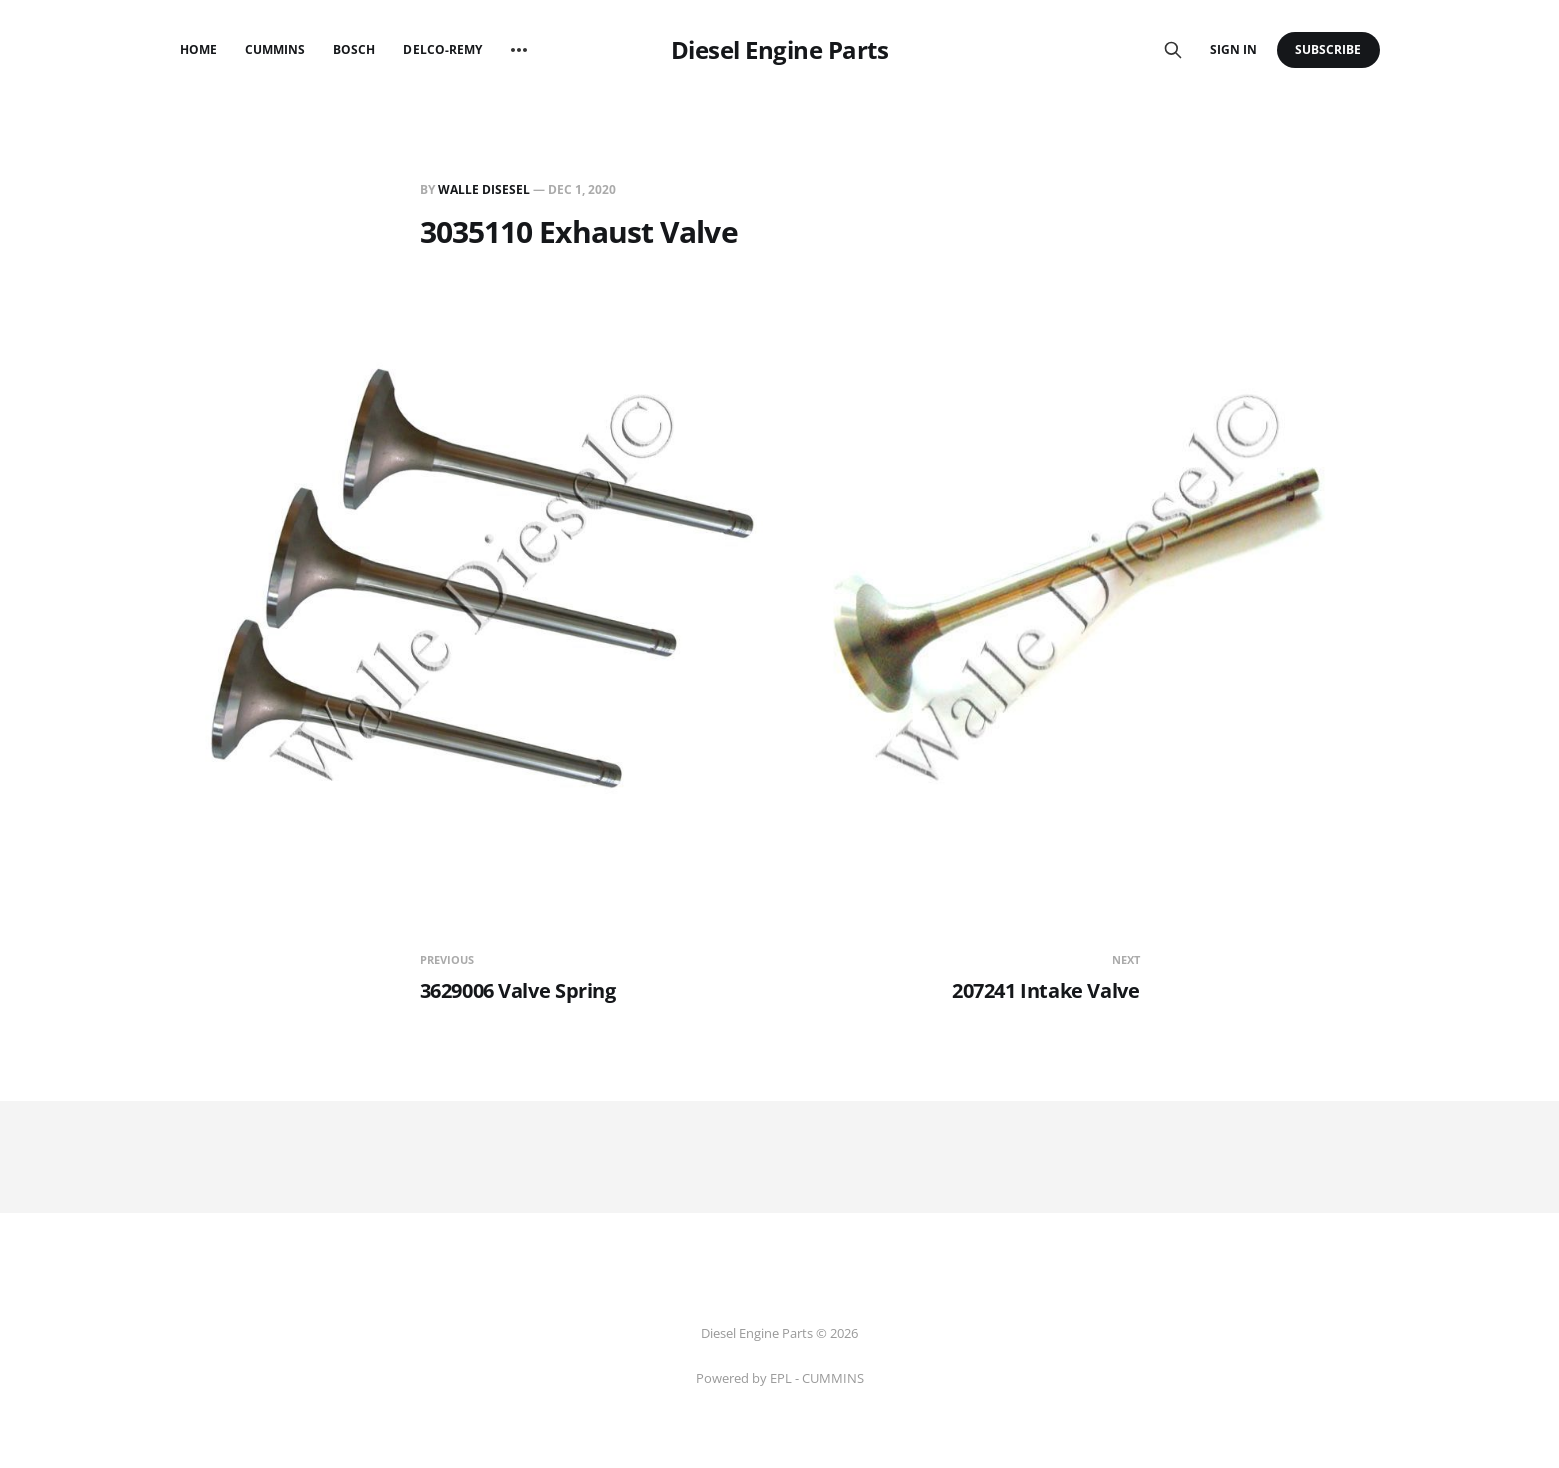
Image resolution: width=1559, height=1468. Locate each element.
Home (198, 49)
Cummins (275, 49)
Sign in (1233, 49)
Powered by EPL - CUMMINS (780, 1378)
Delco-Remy (442, 49)
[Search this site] (1173, 50)
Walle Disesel (484, 189)
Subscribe (1328, 49)
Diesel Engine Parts (780, 50)
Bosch (354, 49)
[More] (519, 50)
